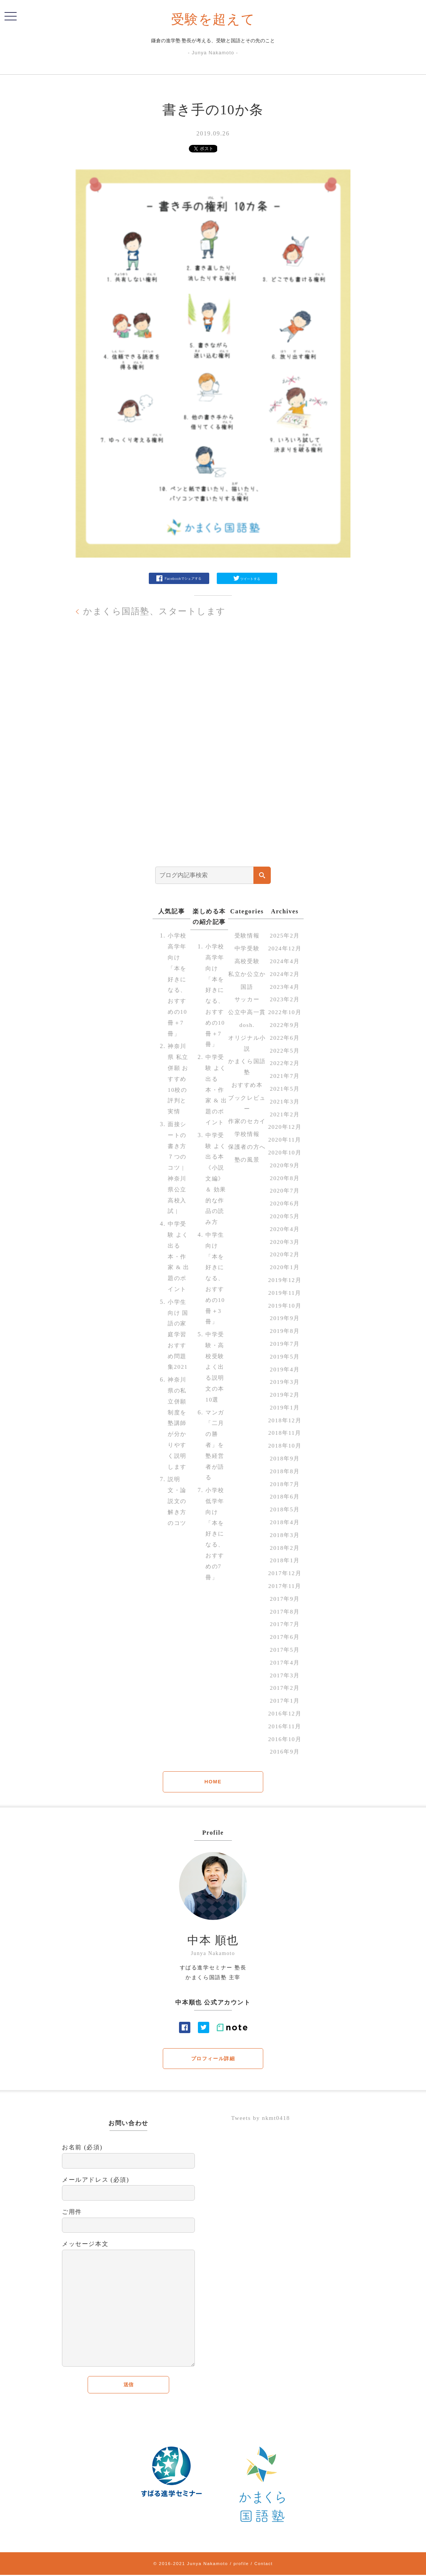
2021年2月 (284, 1114)
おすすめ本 (247, 1106)
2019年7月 (284, 1343)
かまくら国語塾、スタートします (157, 611)
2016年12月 (285, 1713)
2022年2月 (284, 1063)
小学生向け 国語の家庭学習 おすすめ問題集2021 (179, 1345)
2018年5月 (284, 1509)
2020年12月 (285, 1127)
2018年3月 (284, 1535)
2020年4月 (284, 1229)
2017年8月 (284, 1611)
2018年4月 (284, 1522)
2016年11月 (284, 1726)
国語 (246, 997)
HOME (213, 1781)
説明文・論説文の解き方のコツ (178, 1512)
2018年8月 (284, 1471)
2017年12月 (285, 1573)
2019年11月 (284, 1292)
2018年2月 (284, 1547)
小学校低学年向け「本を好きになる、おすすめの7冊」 (215, 1544)
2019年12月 (285, 1280)
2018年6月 (284, 1496)
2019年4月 (284, 1369)
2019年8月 (284, 1331)
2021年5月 (284, 1088)
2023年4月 (284, 986)
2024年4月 (284, 961)
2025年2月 (284, 935)
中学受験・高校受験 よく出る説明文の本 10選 (215, 1378)
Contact (263, 2564)
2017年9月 (284, 1598)
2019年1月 (284, 1407)
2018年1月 (284, 1560)
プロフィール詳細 (213, 2058)
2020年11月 (284, 1139)
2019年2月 (284, 1394)
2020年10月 (285, 1152)
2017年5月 (284, 1649)
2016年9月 (284, 1751)
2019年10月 (285, 1305)
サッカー (247, 1010)
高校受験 (247, 961)
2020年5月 (284, 1216)
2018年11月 (284, 1432)
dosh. (247, 1046)
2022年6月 (284, 1037)
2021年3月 (284, 1101)
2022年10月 (285, 1012)
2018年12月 (285, 1420)
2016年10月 (285, 1738)
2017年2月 (284, 1688)
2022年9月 (284, 1025)
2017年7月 (284, 1624)
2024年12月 (285, 948)
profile (241, 2564)
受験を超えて (213, 19)
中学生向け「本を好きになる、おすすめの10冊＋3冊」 (215, 1288)
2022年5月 (284, 1050)
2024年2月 (284, 974)
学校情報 (247, 1166)
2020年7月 (284, 1190)
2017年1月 (284, 1700)
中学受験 (247, 948)
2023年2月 (284, 999)
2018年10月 (285, 1445)
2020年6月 (284, 1203)
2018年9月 (284, 1458)
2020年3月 (284, 1241)
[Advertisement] (213, 752)
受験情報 (247, 935)
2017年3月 (284, 1675)
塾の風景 (247, 1203)
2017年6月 (284, 1637)
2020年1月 (284, 1267)
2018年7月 (284, 1483)
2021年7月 (284, 1076)
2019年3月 (284, 1382)
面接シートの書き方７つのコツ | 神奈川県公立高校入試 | (178, 1167)
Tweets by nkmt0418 (262, 2118)
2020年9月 (284, 1165)
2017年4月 (284, 1662)
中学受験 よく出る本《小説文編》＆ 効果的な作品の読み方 (216, 1189)
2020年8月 (284, 1177)
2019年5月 (284, 1356)
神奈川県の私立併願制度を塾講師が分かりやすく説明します (178, 1433)
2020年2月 (284, 1254)
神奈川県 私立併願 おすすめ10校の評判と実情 (179, 1078)
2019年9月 (284, 1318)
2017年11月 (284, 1586)
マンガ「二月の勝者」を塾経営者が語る (215, 1455)
